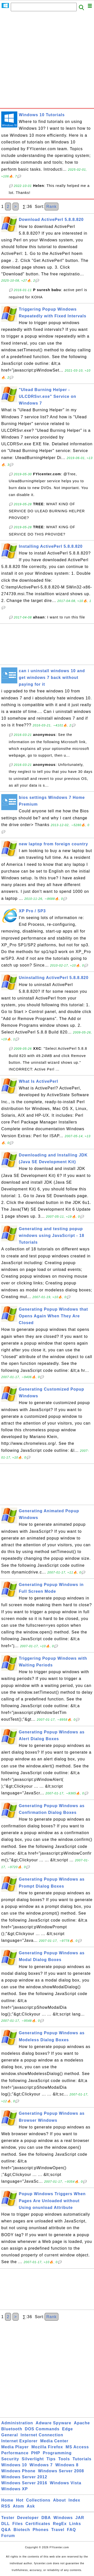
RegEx (60, 2524)
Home (7, 2500)
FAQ (71, 2530)
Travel (57, 2530)
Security (10, 2459)
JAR (79, 2518)
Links (75, 2524)
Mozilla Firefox (47, 2447)
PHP (35, 2453)
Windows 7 (41, 2465)
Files (18, 2524)
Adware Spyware (53, 2423)
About (59, 2500)
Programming (57, 2453)
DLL (5, 2524)
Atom (18, 2506)
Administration (17, 2423)
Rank (51, 206)
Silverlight (33, 2459)
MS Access (77, 2447)
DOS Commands (42, 2429)
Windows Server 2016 (24, 2483)
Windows (63, 2518)
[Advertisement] (47, 61)
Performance (15, 2453)
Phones (41, 2530)
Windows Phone (18, 2471)
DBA (46, 2518)
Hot (20, 2500)
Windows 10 (14, 2465)
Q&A (6, 2530)
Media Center (54, 2441)
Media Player (15, 2447)
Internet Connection (42, 2435)
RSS (5, 2506)
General (9, 2435)
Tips (51, 2459)
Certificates (37, 2524)
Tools (64, 2459)
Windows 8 (66, 2465)
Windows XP (14, 2489)
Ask (31, 2506)
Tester (8, 2518)
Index (74, 2500)
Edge (67, 2429)
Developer (28, 2518)
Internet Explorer (19, 2441)
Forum (8, 2536)
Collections (38, 2500)
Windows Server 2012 (24, 2477)
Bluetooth (11, 2429)
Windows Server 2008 (61, 2471)
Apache (82, 2423)
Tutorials (81, 2459)
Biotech (22, 2530)
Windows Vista (65, 2483)
